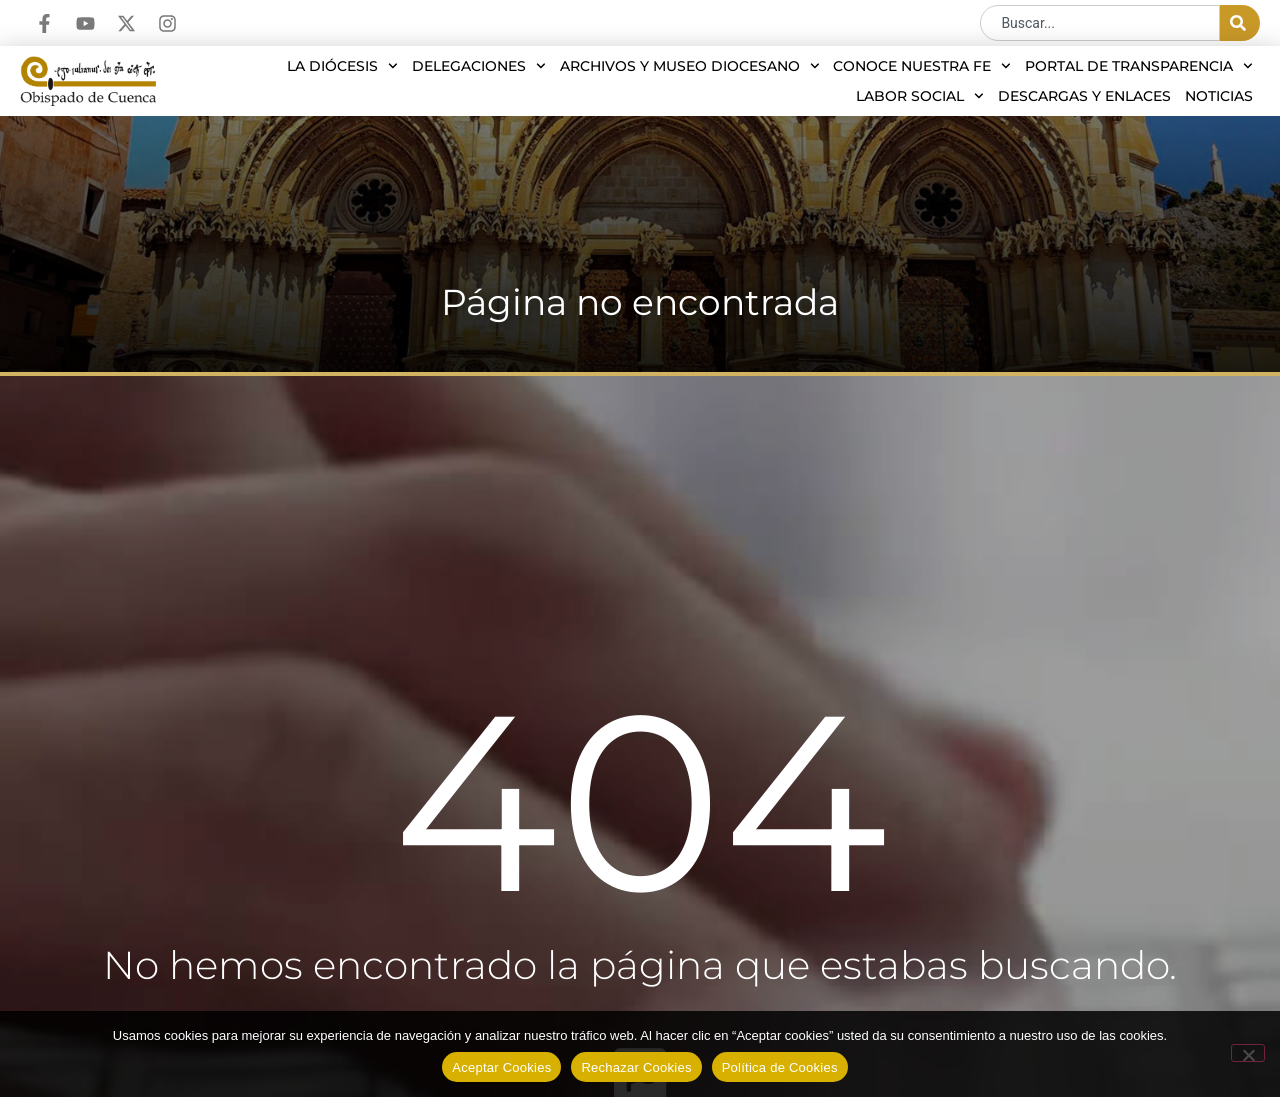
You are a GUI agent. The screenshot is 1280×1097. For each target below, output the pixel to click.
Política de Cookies (780, 1067)
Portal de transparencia (1139, 66)
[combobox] (1100, 23)
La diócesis (342, 66)
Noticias (1219, 96)
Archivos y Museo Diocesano (690, 66)
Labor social (920, 96)
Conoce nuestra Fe (922, 66)
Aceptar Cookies (501, 1067)
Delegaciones (479, 66)
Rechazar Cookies (636, 1067)
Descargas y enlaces (1084, 96)
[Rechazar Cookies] (1248, 1053)
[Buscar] (1240, 23)
